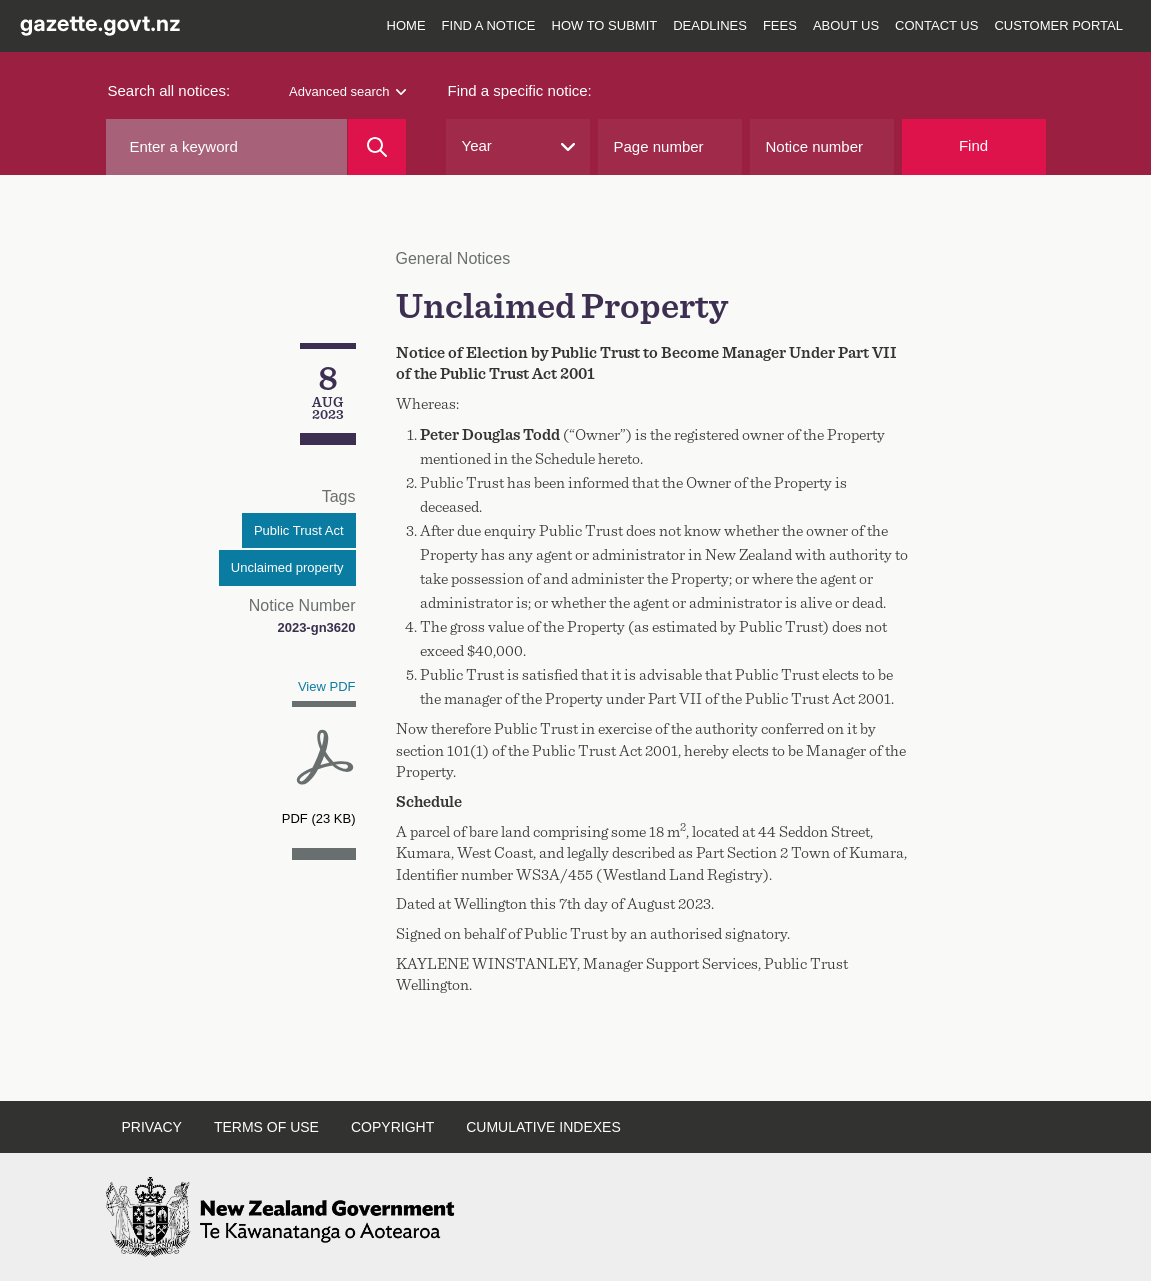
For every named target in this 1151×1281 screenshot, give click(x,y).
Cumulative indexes (543, 1127)
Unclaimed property (287, 567)
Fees (780, 25)
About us (846, 25)
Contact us (936, 25)
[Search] (376, 147)
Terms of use (266, 1127)
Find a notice (489, 25)
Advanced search (347, 91)
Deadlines (710, 25)
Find (973, 145)
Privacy (152, 1127)
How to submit (605, 25)
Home (406, 25)
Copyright (392, 1127)
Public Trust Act (299, 530)
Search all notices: (169, 90)
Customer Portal (1058, 25)
